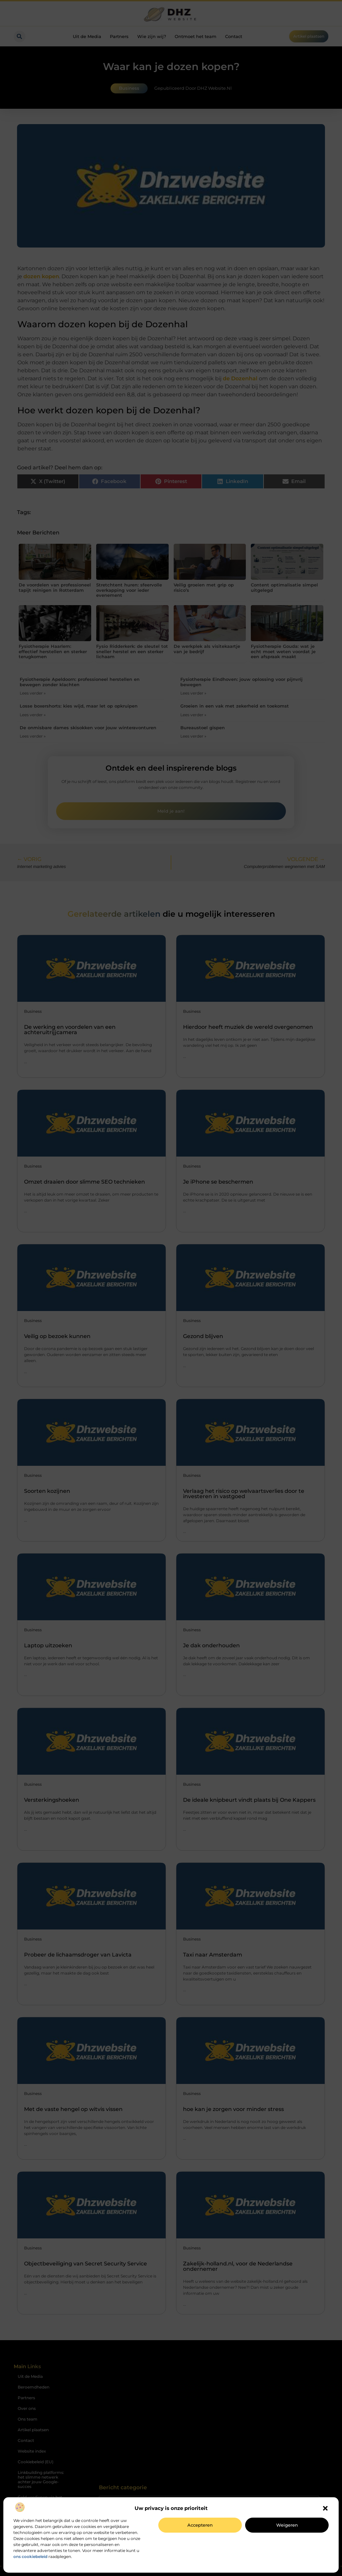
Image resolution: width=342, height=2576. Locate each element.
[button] (325, 2508)
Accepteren (200, 2525)
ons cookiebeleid (30, 2556)
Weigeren (287, 2525)
